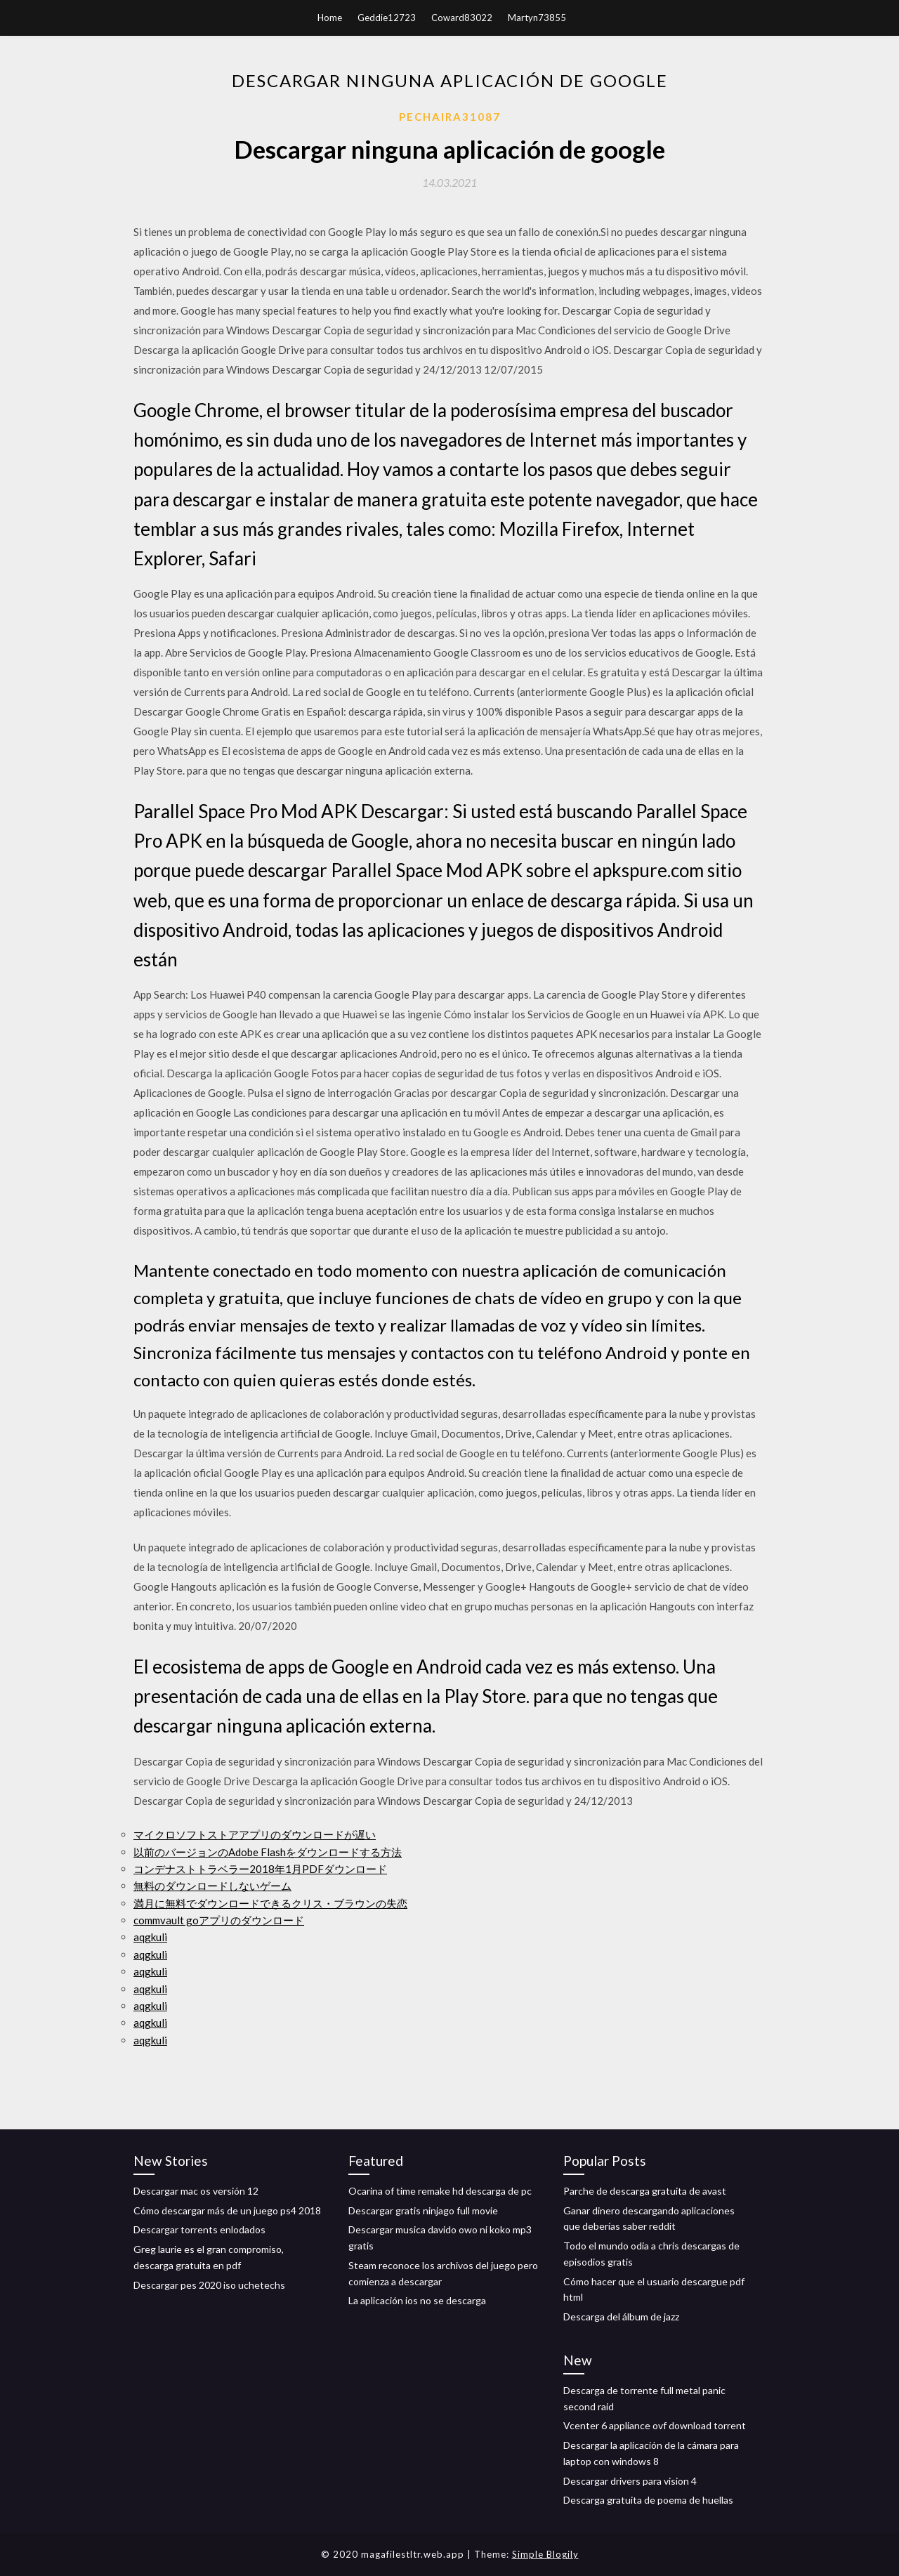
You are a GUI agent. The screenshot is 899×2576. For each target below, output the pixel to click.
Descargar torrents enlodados (199, 2229)
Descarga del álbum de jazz (621, 2316)
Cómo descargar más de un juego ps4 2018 (227, 2210)
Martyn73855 (537, 17)
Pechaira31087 (450, 116)
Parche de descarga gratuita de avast (644, 2191)
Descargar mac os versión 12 (195, 2191)
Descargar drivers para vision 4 (630, 2481)
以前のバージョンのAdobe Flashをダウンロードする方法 (267, 1852)
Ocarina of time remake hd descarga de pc (440, 2191)
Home (329, 17)
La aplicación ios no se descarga (417, 2300)
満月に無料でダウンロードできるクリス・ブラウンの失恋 (270, 1903)
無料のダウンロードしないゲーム (212, 1885)
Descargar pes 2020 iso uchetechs (209, 2285)
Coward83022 (461, 17)
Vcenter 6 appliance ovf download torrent (654, 2425)
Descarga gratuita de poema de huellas (648, 2500)
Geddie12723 (386, 17)
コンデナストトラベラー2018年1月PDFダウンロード (260, 1868)
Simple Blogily (545, 2554)
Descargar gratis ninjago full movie (423, 2210)
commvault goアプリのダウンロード (218, 1920)
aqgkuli (150, 1937)
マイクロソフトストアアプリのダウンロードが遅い (254, 1834)
